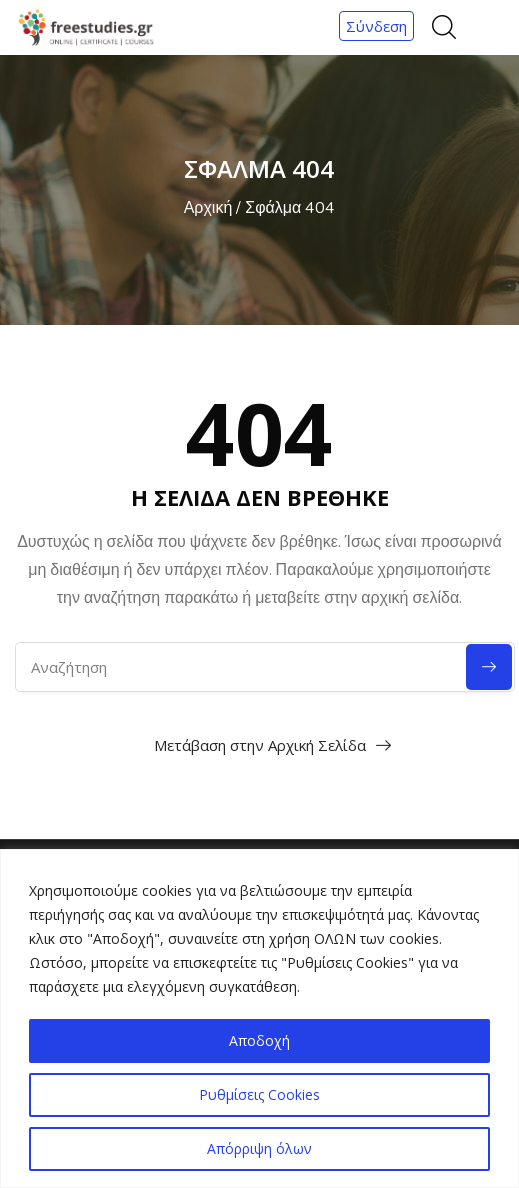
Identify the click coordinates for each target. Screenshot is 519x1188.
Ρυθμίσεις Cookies (259, 1094)
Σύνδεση (376, 26)
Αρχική (208, 208)
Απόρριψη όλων (259, 1148)
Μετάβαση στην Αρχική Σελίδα (260, 745)
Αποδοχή (259, 1040)
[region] (259, 1018)
